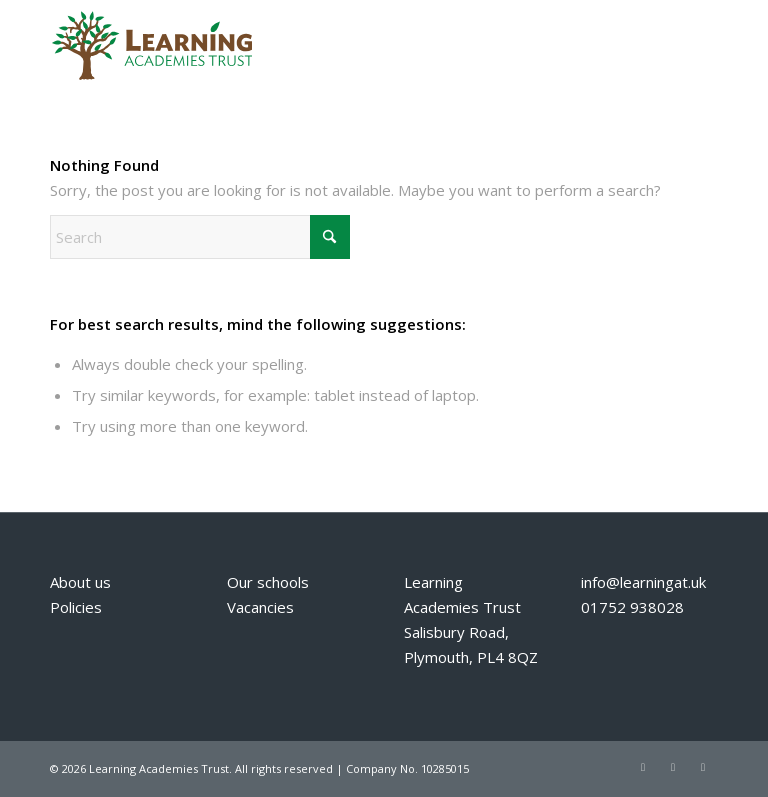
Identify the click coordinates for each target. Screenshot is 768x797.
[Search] (200, 237)
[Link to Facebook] (673, 767)
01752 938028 (632, 607)
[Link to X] (643, 767)
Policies (76, 607)
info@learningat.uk (643, 582)
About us (80, 582)
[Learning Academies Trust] (151, 45)
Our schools (268, 582)
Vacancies (260, 607)
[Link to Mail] (703, 767)
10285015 (445, 768)
